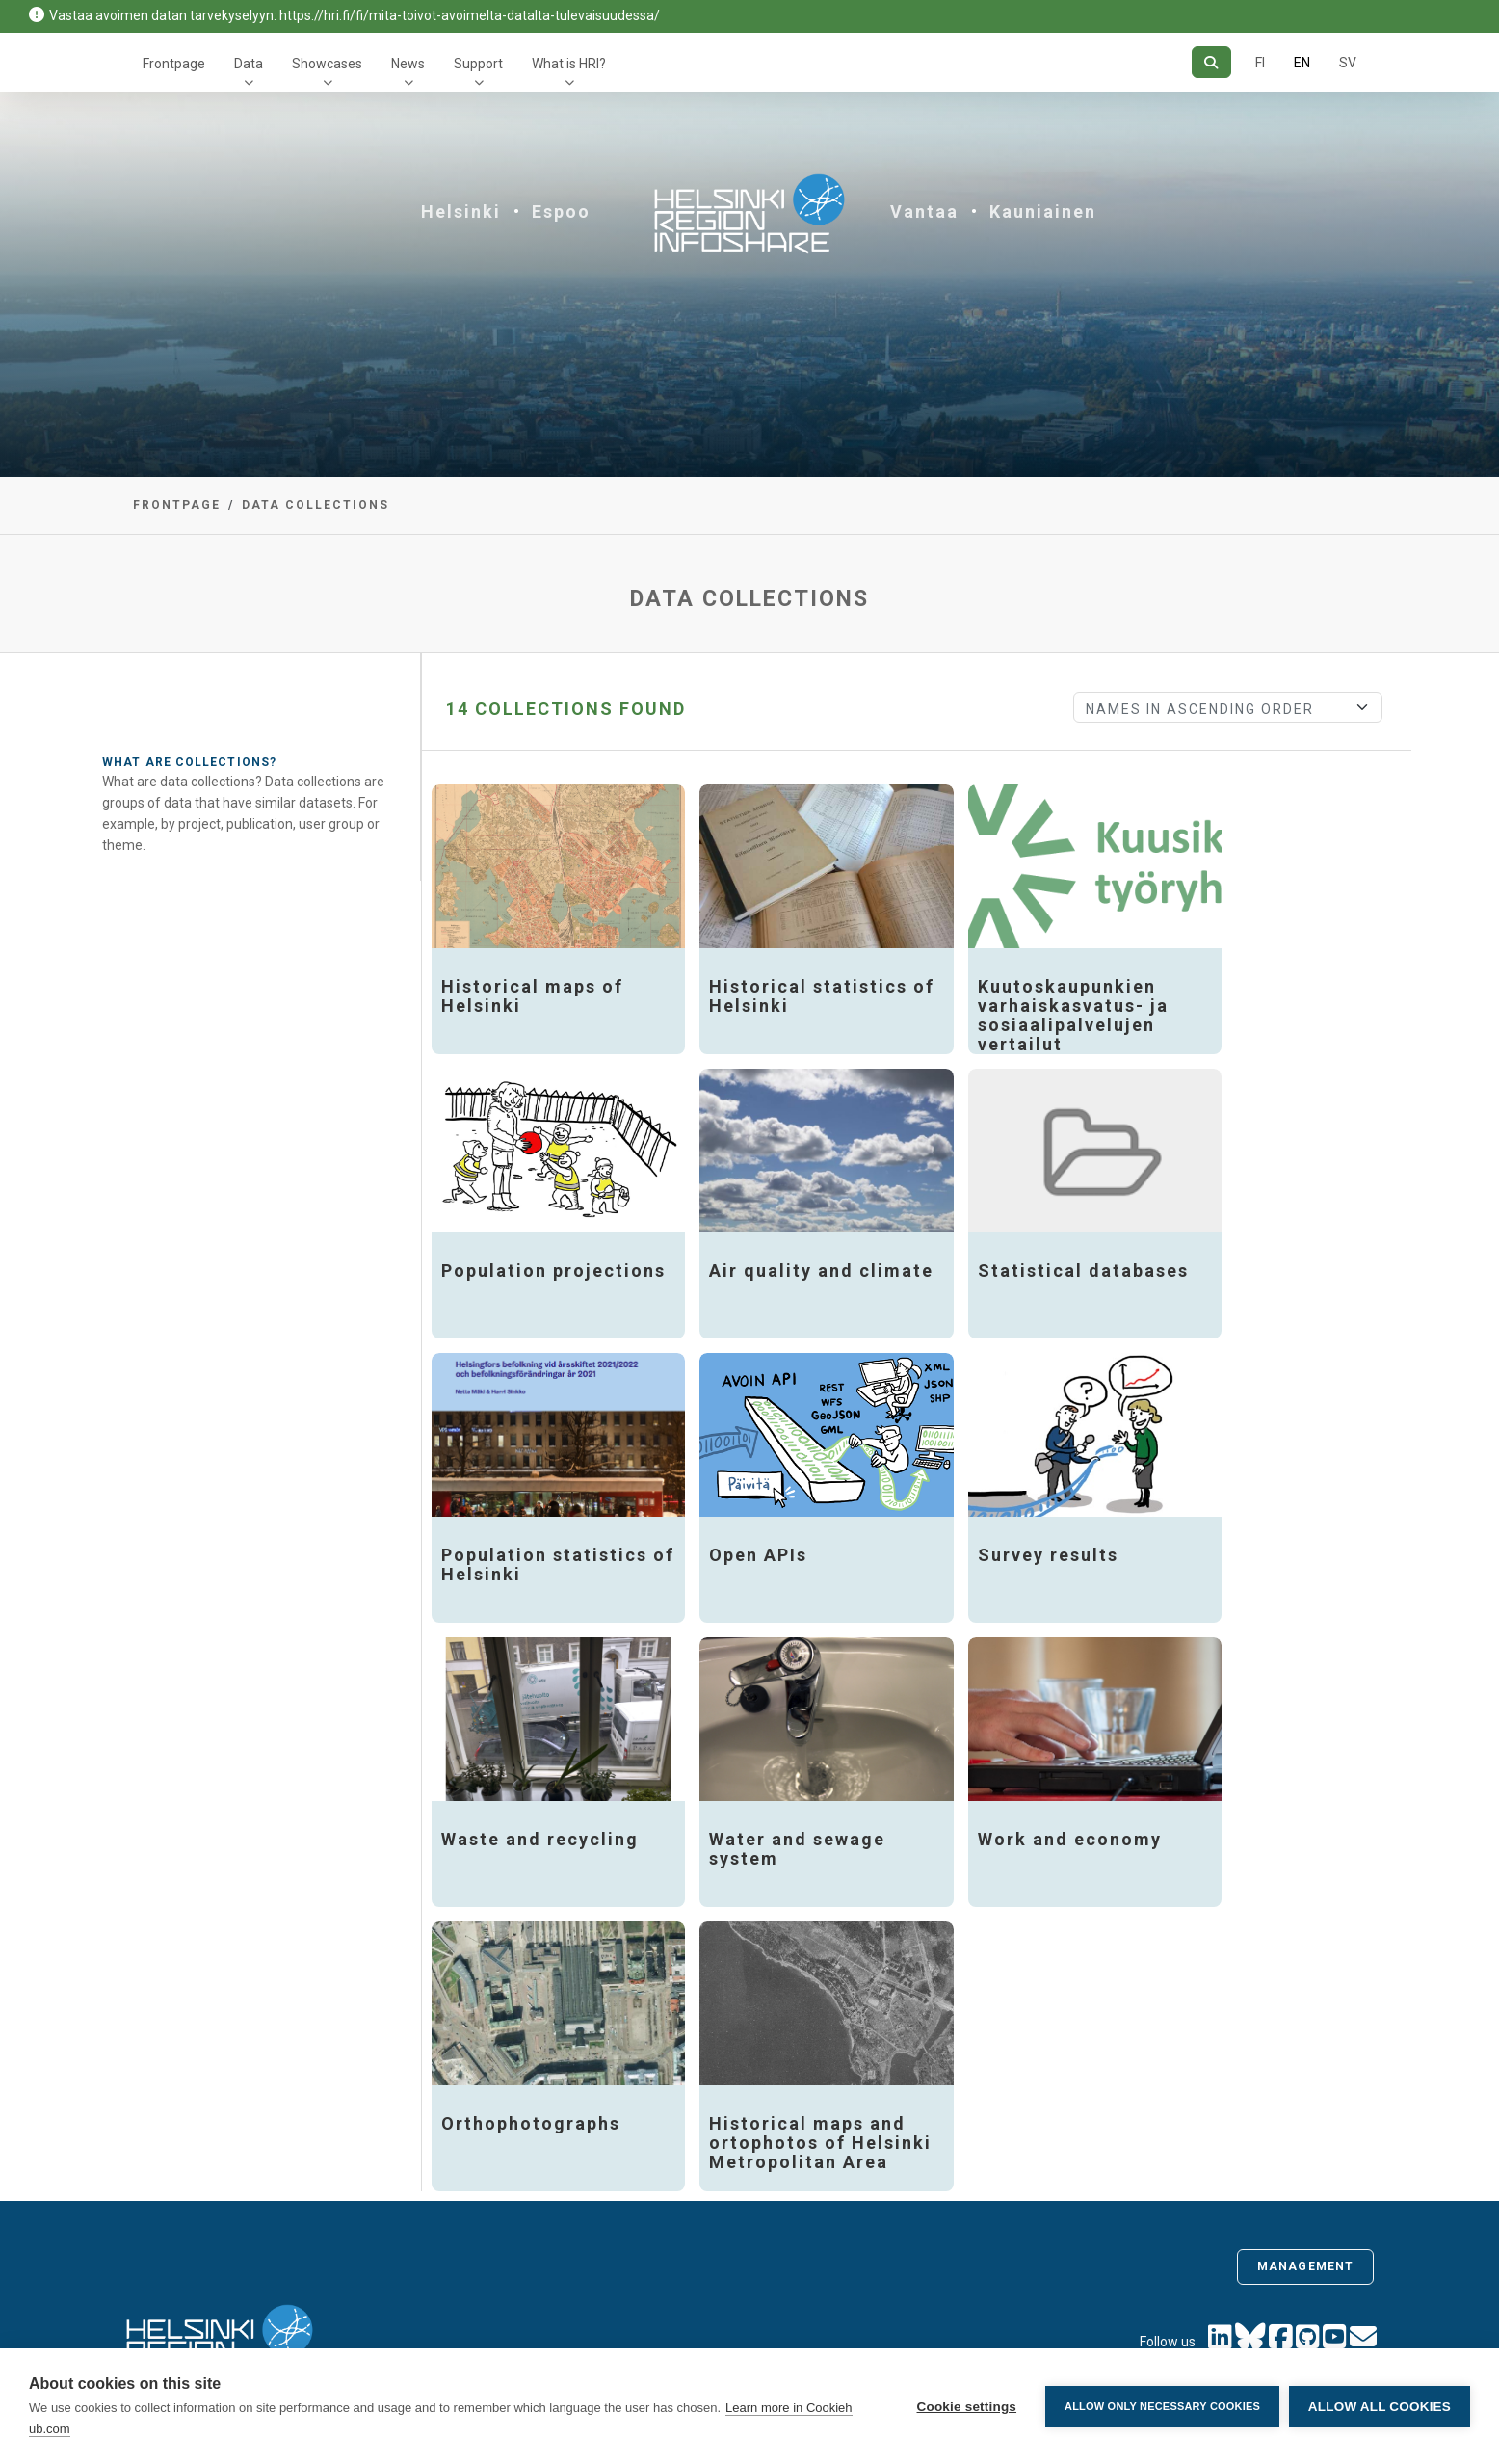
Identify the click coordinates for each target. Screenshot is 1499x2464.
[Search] (1211, 62)
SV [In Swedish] (1347, 62)
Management (1305, 2266)
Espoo (561, 211)
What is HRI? (569, 63)
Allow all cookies (1379, 2406)
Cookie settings (966, 2406)
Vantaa (924, 211)
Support (478, 63)
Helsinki (461, 211)
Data (248, 63)
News (408, 63)
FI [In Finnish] (1260, 62)
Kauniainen (1042, 211)
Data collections (315, 505)
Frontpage (174, 63)
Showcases (327, 63)
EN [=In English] (1302, 62)
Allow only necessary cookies (1162, 2406)
